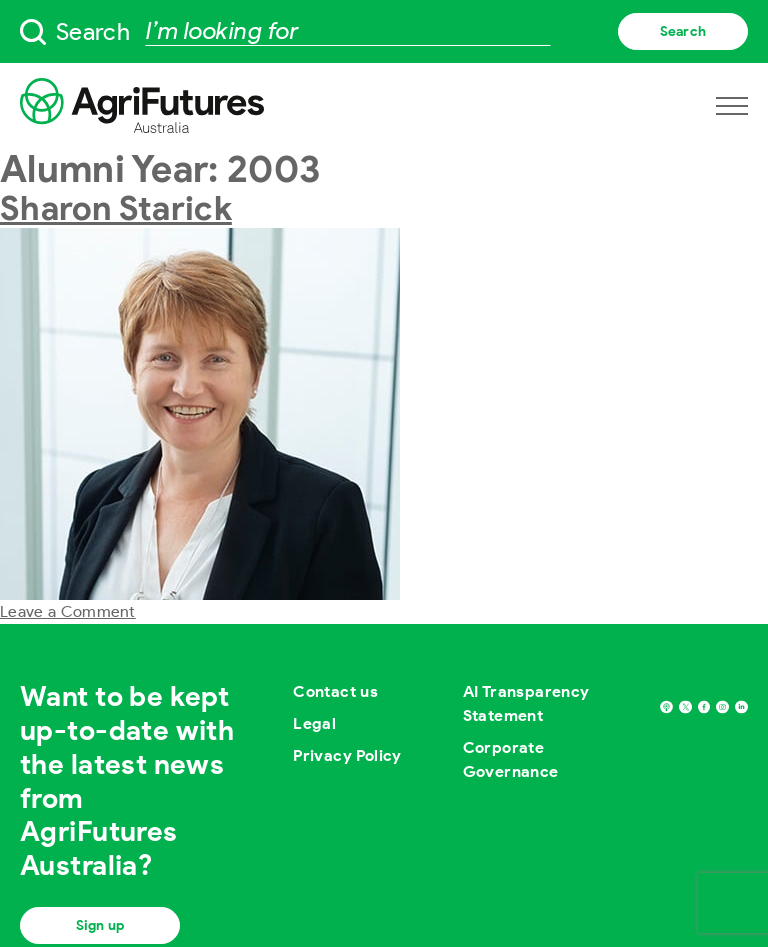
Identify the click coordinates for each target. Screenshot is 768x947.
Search (683, 31)
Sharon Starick (116, 208)
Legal (314, 723)
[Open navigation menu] (732, 106)
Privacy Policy (347, 755)
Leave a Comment (68, 611)
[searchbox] (384, 31)
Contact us (335, 691)
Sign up (100, 925)
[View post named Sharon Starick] (200, 412)
